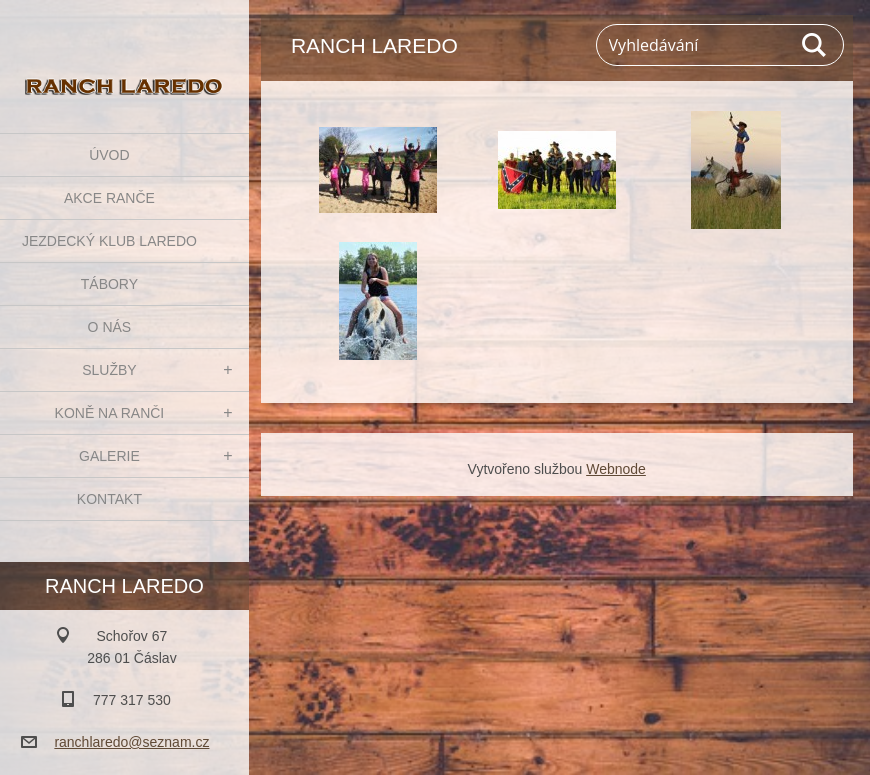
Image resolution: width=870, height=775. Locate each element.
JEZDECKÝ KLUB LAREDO (109, 241)
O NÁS (110, 327)
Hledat (815, 45)
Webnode (616, 469)
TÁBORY (109, 284)
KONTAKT (109, 499)
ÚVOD (109, 155)
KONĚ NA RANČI (110, 413)
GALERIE (109, 456)
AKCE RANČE (109, 198)
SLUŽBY (109, 370)
